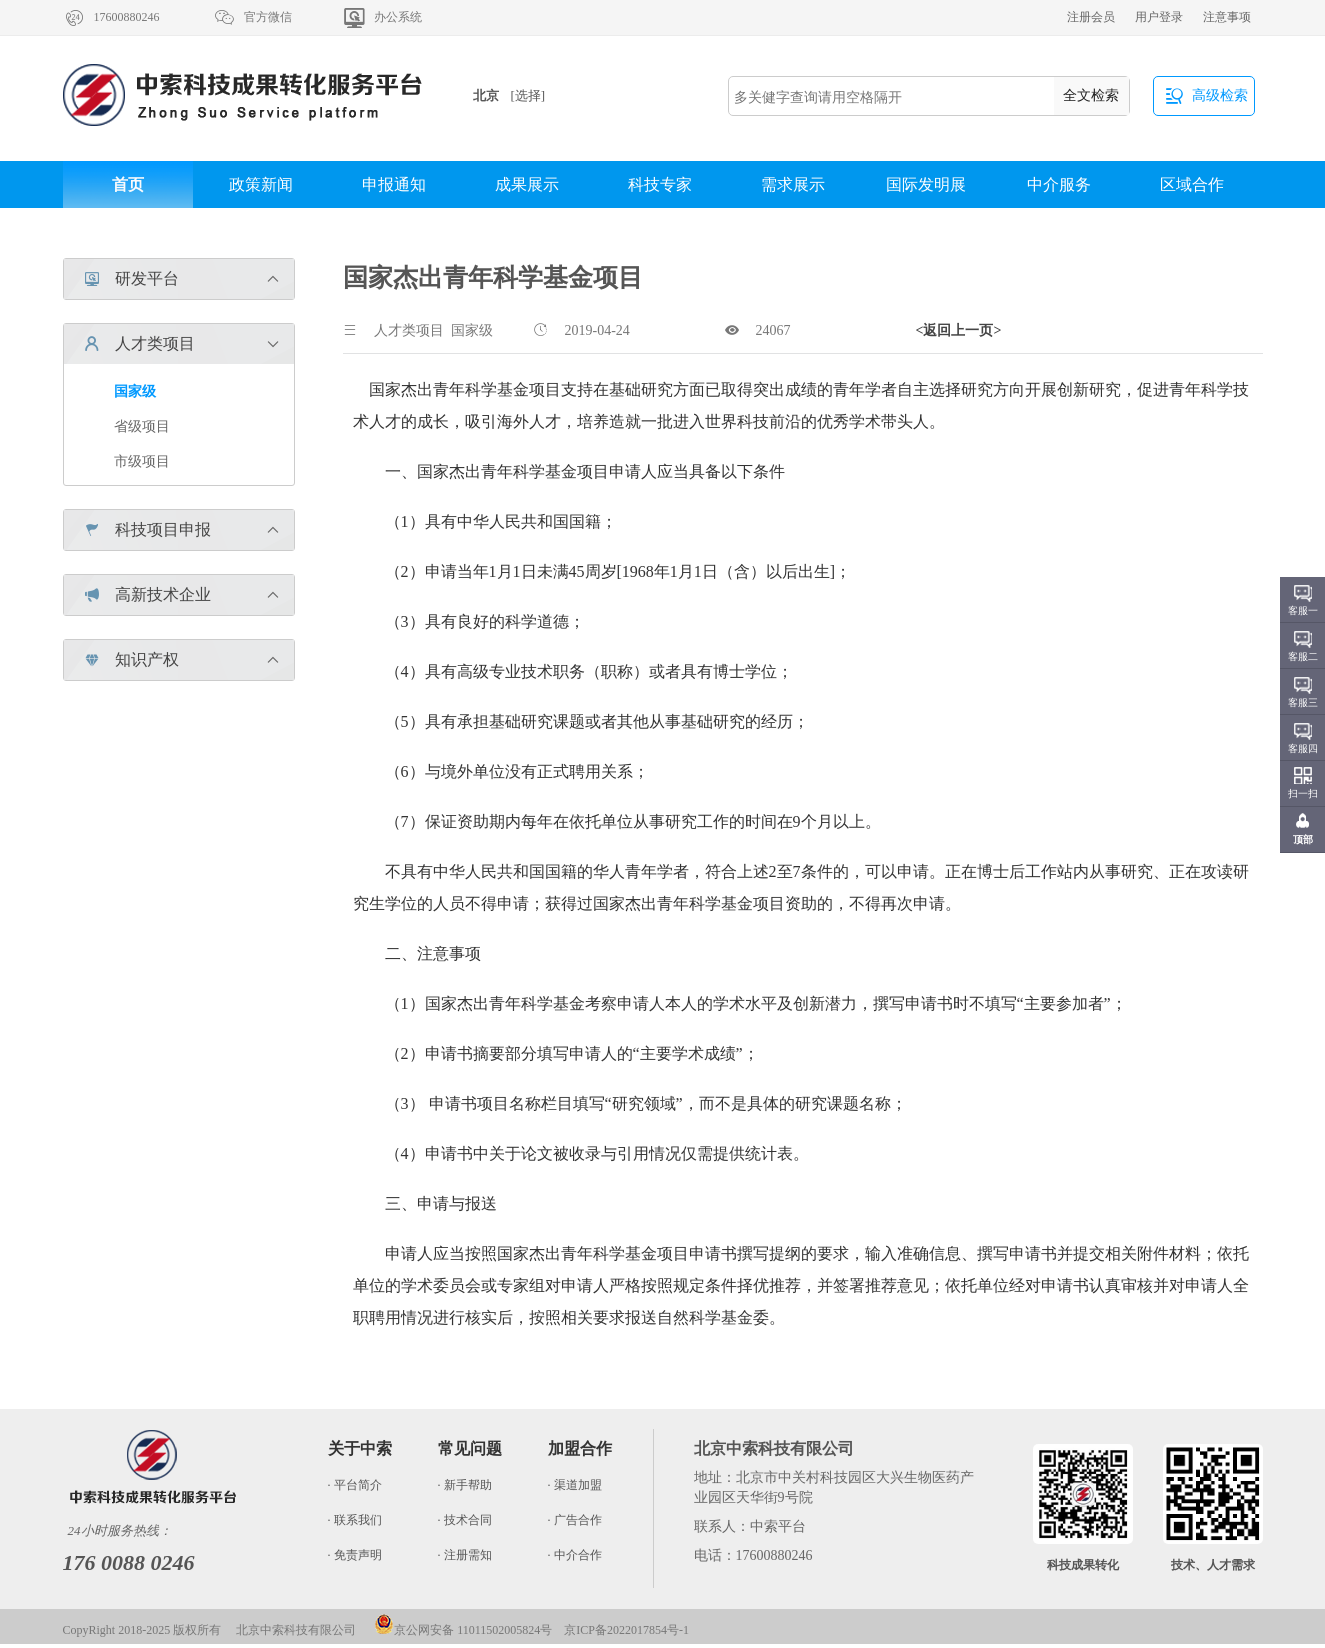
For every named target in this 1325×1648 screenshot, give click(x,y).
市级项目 (142, 461)
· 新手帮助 (465, 1485)
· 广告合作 (575, 1520)
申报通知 (394, 184)
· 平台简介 (355, 1485)
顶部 (1303, 839)
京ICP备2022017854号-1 (626, 1630)
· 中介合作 (575, 1555)
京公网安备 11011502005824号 (463, 1630)
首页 (128, 184)
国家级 (135, 391)
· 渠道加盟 (575, 1485)
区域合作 (1192, 184)
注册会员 (1091, 17)
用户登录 (1159, 17)
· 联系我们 (355, 1520)
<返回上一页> (959, 330)
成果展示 (527, 184)
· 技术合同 (465, 1520)
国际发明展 (926, 184)
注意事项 (1227, 17)
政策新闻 (261, 184)
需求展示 (793, 184)
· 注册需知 (465, 1555)
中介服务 (1059, 184)
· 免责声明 (355, 1555)
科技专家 (660, 184)
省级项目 (142, 426)
